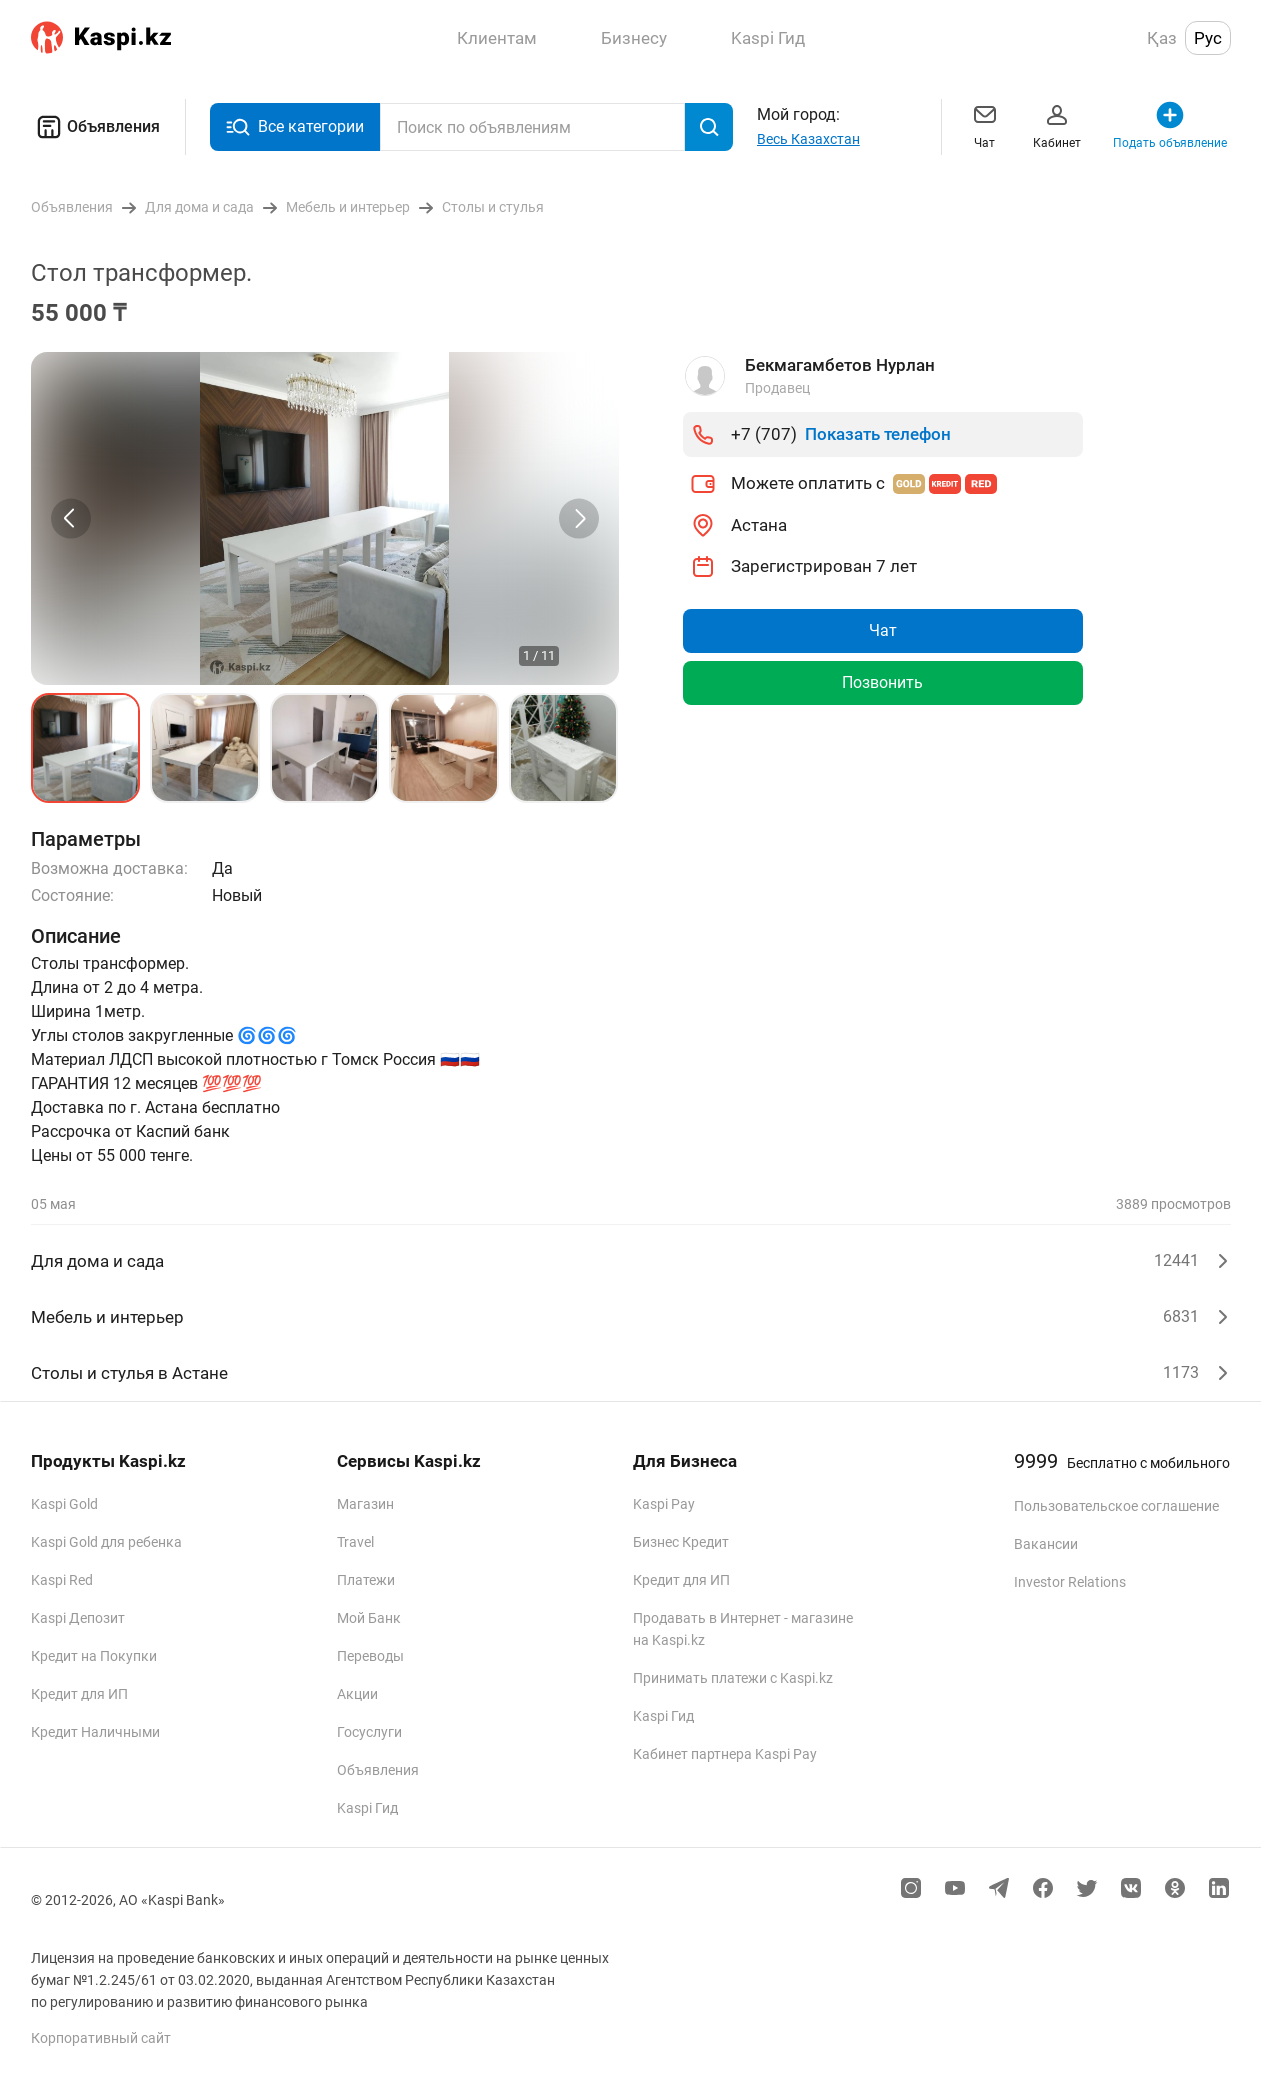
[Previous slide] (71, 518)
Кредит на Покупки (94, 1656)
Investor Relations (1070, 1582)
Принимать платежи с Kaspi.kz (733, 1678)
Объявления (95, 127)
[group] (325, 518)
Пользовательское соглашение (1116, 1506)
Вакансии (1046, 1544)
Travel (355, 1542)
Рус (1208, 38)
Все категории (295, 127)
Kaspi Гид (367, 1808)
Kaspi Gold (64, 1504)
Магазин (365, 1504)
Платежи (366, 1580)
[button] (86, 748)
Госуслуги (369, 1732)
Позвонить (882, 682)
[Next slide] (579, 518)
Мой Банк (369, 1618)
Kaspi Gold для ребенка (106, 1542)
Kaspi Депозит (78, 1618)
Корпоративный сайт (101, 2038)
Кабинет (1057, 124)
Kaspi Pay (664, 1504)
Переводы (370, 1656)
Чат (985, 124)
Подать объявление (1170, 124)
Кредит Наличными (95, 1732)
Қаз (1162, 38)
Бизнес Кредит (681, 1542)
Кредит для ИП (79, 1694)
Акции (357, 1694)
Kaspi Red (62, 1580)
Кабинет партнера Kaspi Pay (725, 1754)
